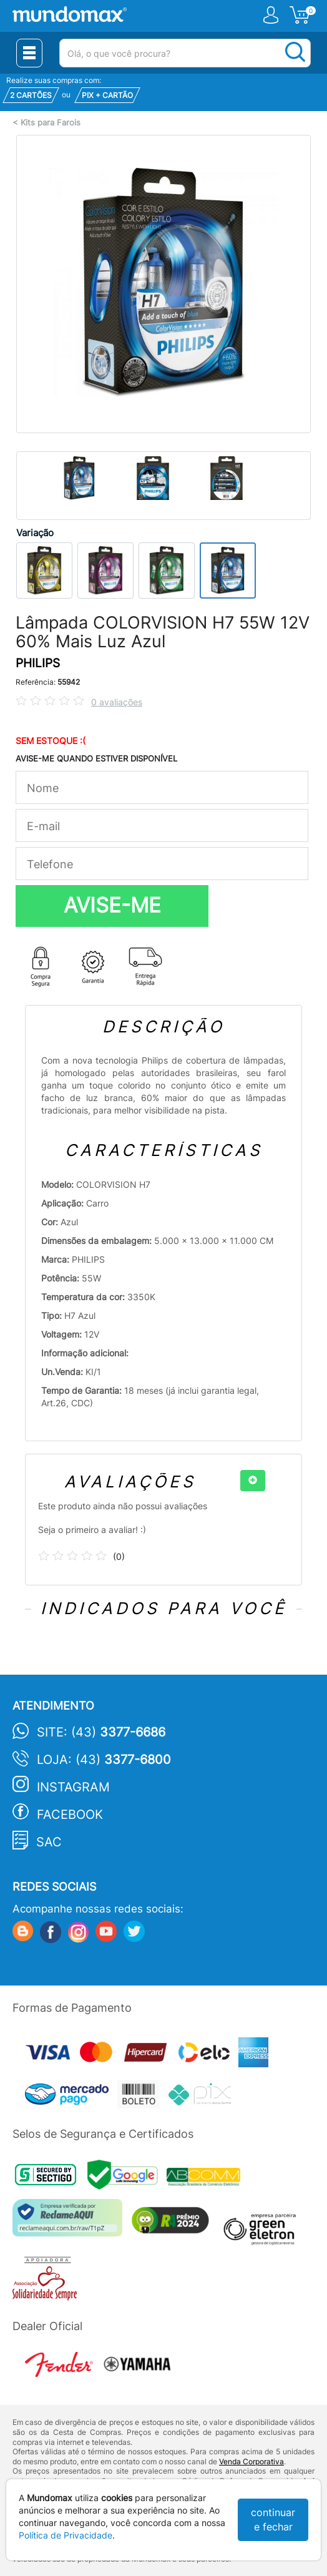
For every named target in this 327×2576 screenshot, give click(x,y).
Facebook (70, 1814)
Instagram (73, 1787)
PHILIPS (38, 663)
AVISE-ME (112, 905)
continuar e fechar (273, 2519)
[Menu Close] (29, 53)
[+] (252, 1480)
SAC (49, 1841)
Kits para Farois (51, 122)
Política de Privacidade (65, 2535)
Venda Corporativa (251, 2461)
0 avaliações (116, 702)
